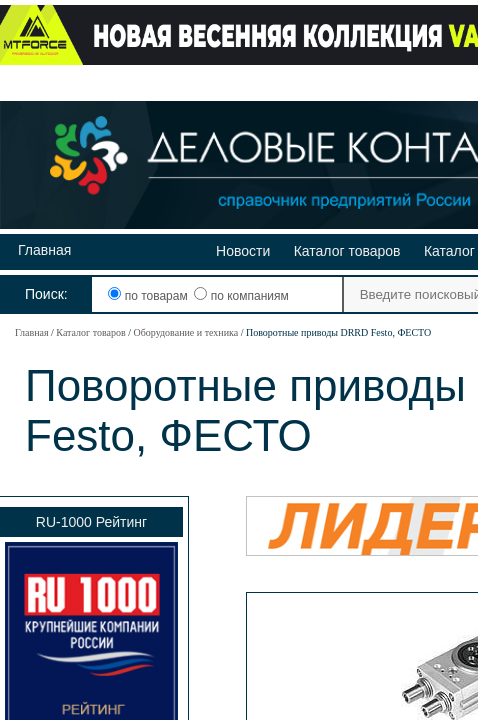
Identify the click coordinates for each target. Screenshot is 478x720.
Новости (243, 251)
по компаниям (241, 296)
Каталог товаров (347, 251)
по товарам (149, 296)
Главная (44, 250)
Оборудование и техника (185, 332)
